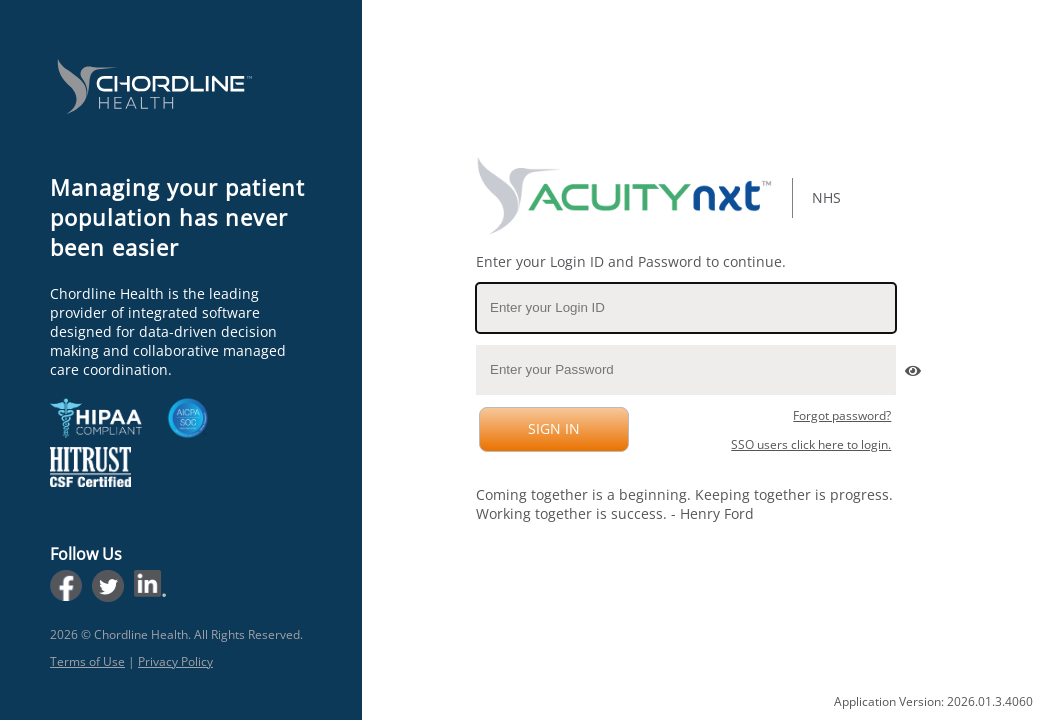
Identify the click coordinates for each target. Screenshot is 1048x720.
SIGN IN (551, 428)
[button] (910, 365)
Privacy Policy (175, 661)
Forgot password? (842, 415)
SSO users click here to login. (811, 444)
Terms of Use (87, 661)
